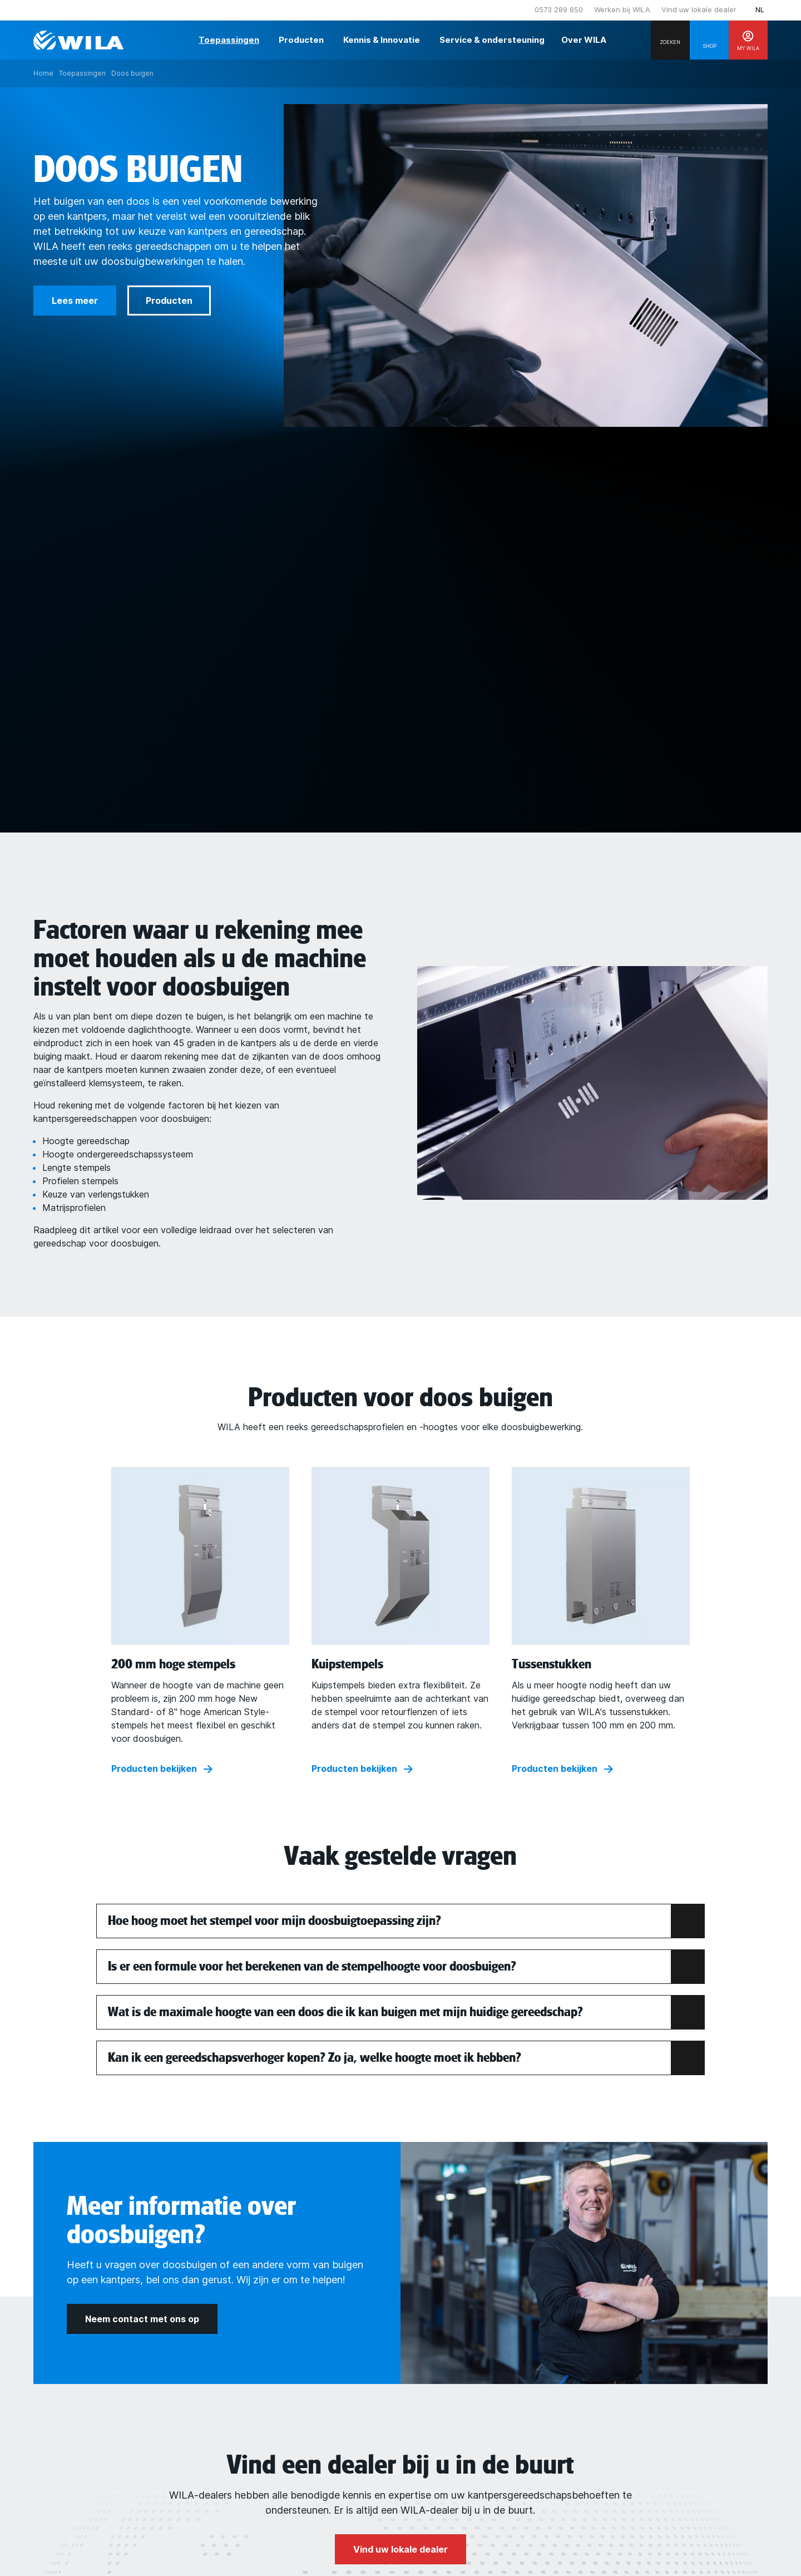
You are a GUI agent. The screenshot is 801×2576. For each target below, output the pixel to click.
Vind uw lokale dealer (698, 9)
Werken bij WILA (622, 9)
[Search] (670, 40)
